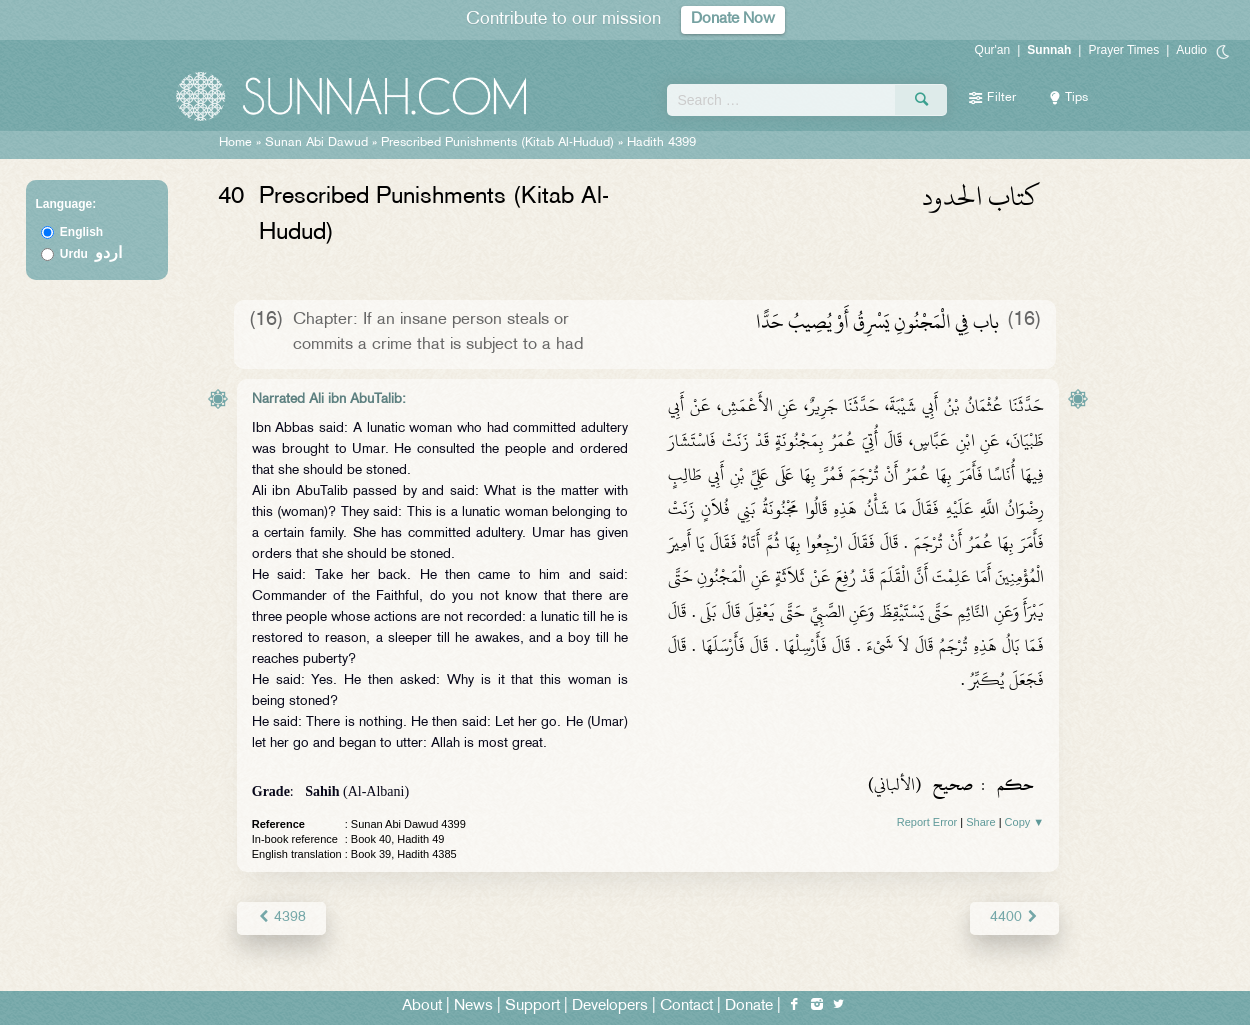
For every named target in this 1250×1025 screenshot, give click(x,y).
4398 (281, 917)
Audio (1191, 50)
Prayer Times (1123, 50)
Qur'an (993, 50)
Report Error (927, 822)
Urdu (91, 254)
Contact (686, 1006)
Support (532, 1006)
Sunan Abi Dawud (316, 143)
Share (980, 822)
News (473, 1006)
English (81, 232)
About (422, 1006)
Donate (749, 1006)
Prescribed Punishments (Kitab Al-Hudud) (497, 143)
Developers (610, 1006)
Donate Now (733, 19)
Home (235, 143)
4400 (1014, 917)
